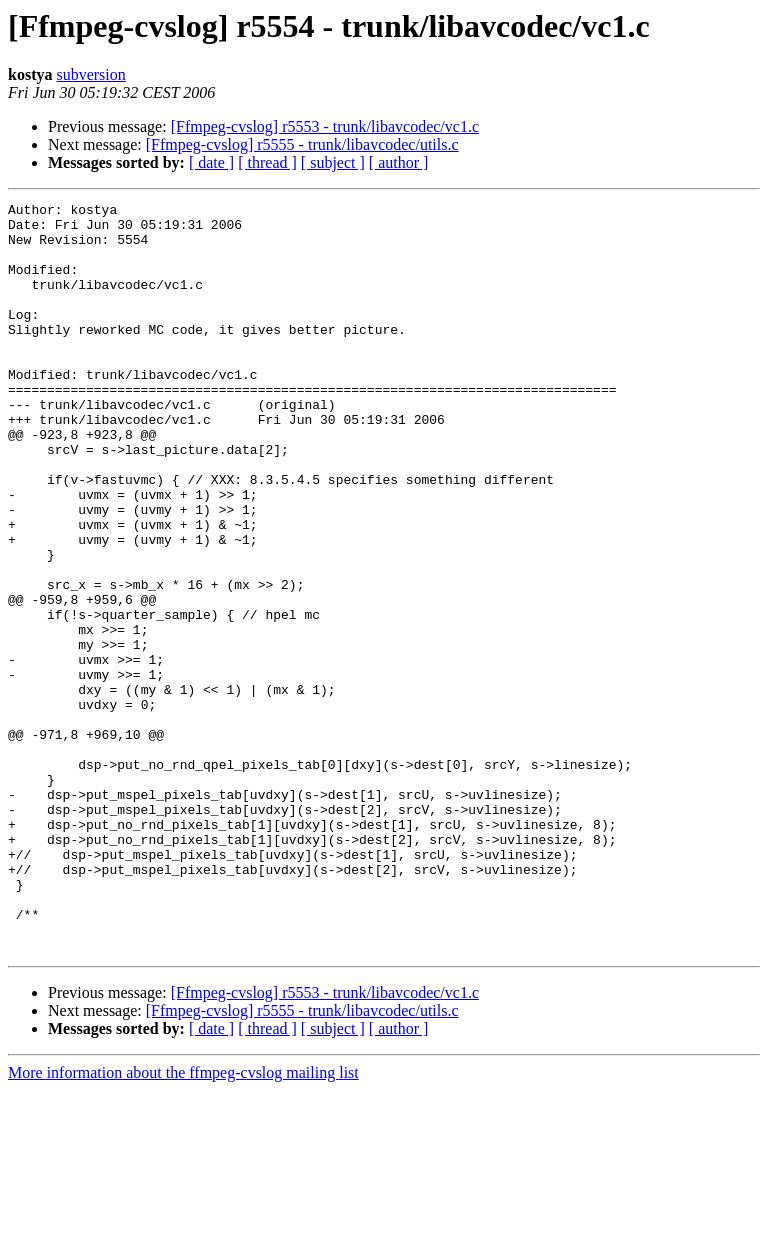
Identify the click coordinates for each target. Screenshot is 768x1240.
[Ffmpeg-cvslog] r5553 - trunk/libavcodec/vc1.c (325, 126)
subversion (90, 74)
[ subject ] (333, 162)
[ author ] (399, 162)
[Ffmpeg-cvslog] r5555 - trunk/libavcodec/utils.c (302, 144)
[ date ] (211, 162)
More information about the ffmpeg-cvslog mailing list (183, 1222)
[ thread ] (267, 162)
